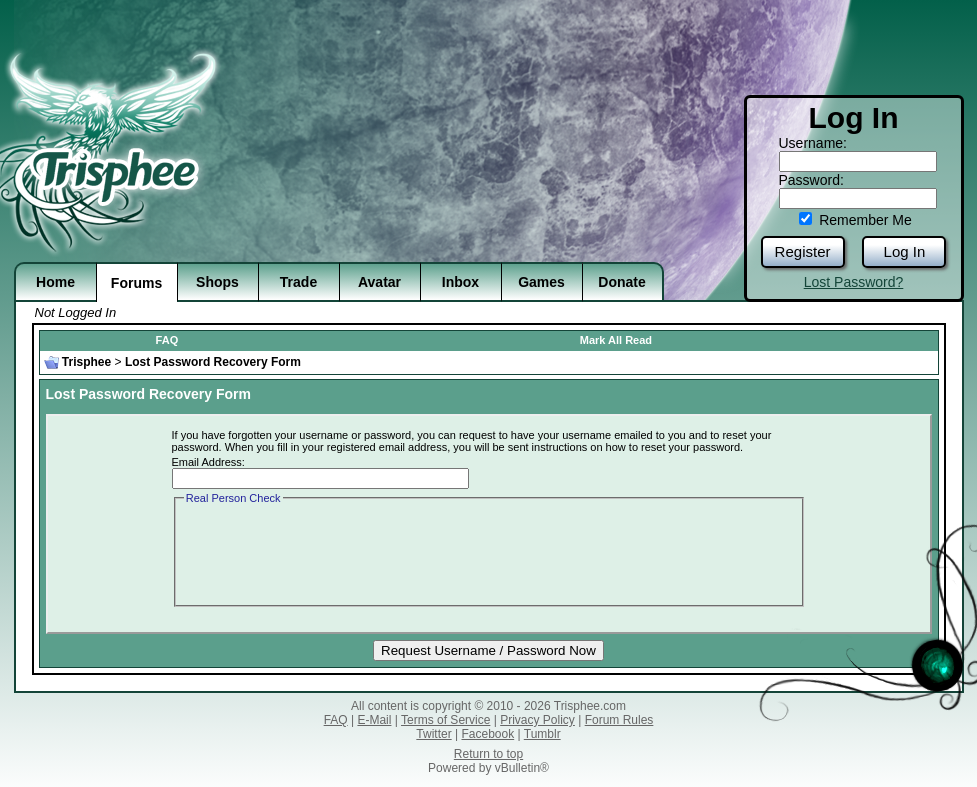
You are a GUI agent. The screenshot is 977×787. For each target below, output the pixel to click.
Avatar (379, 282)
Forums (136, 283)
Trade (298, 282)
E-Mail (374, 720)
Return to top (488, 754)
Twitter (433, 734)
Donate (621, 282)
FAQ (167, 340)
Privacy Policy (537, 720)
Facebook (487, 734)
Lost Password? (854, 282)
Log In (905, 251)
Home (55, 282)
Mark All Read (616, 340)
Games (541, 282)
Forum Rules (619, 720)
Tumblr (542, 734)
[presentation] (336, 547)
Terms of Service (445, 720)
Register (803, 251)
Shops (217, 282)
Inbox (460, 282)
